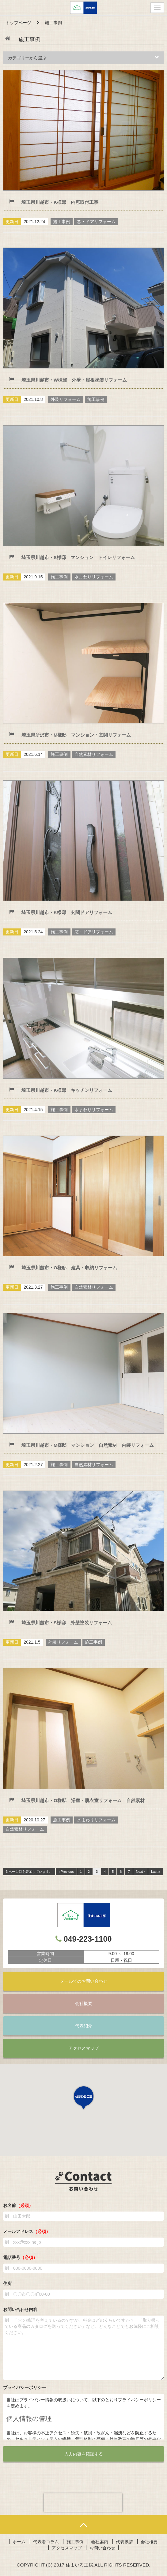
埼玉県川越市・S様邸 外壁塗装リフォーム (66, 1622)
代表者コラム (46, 2541)
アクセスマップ (84, 2048)
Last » (155, 1871)
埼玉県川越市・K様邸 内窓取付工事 (59, 202)
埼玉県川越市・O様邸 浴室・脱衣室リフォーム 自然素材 (83, 1800)
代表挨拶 (124, 2541)
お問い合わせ (102, 2547)
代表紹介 (83, 2025)
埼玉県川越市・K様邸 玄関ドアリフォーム (66, 912)
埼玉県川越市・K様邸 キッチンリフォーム (66, 1090)
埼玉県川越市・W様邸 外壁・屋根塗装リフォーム (74, 380)
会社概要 (83, 2003)
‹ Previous (66, 1871)
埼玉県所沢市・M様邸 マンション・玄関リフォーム (76, 734)
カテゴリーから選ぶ (83, 57)
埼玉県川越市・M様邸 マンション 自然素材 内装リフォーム (87, 1445)
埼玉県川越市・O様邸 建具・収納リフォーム (69, 1267)
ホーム (19, 2541)
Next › (140, 1871)
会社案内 (99, 2541)
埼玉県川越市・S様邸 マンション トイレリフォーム (78, 557)
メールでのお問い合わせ (83, 1981)
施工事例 (75, 2541)
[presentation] (83, 2502)
